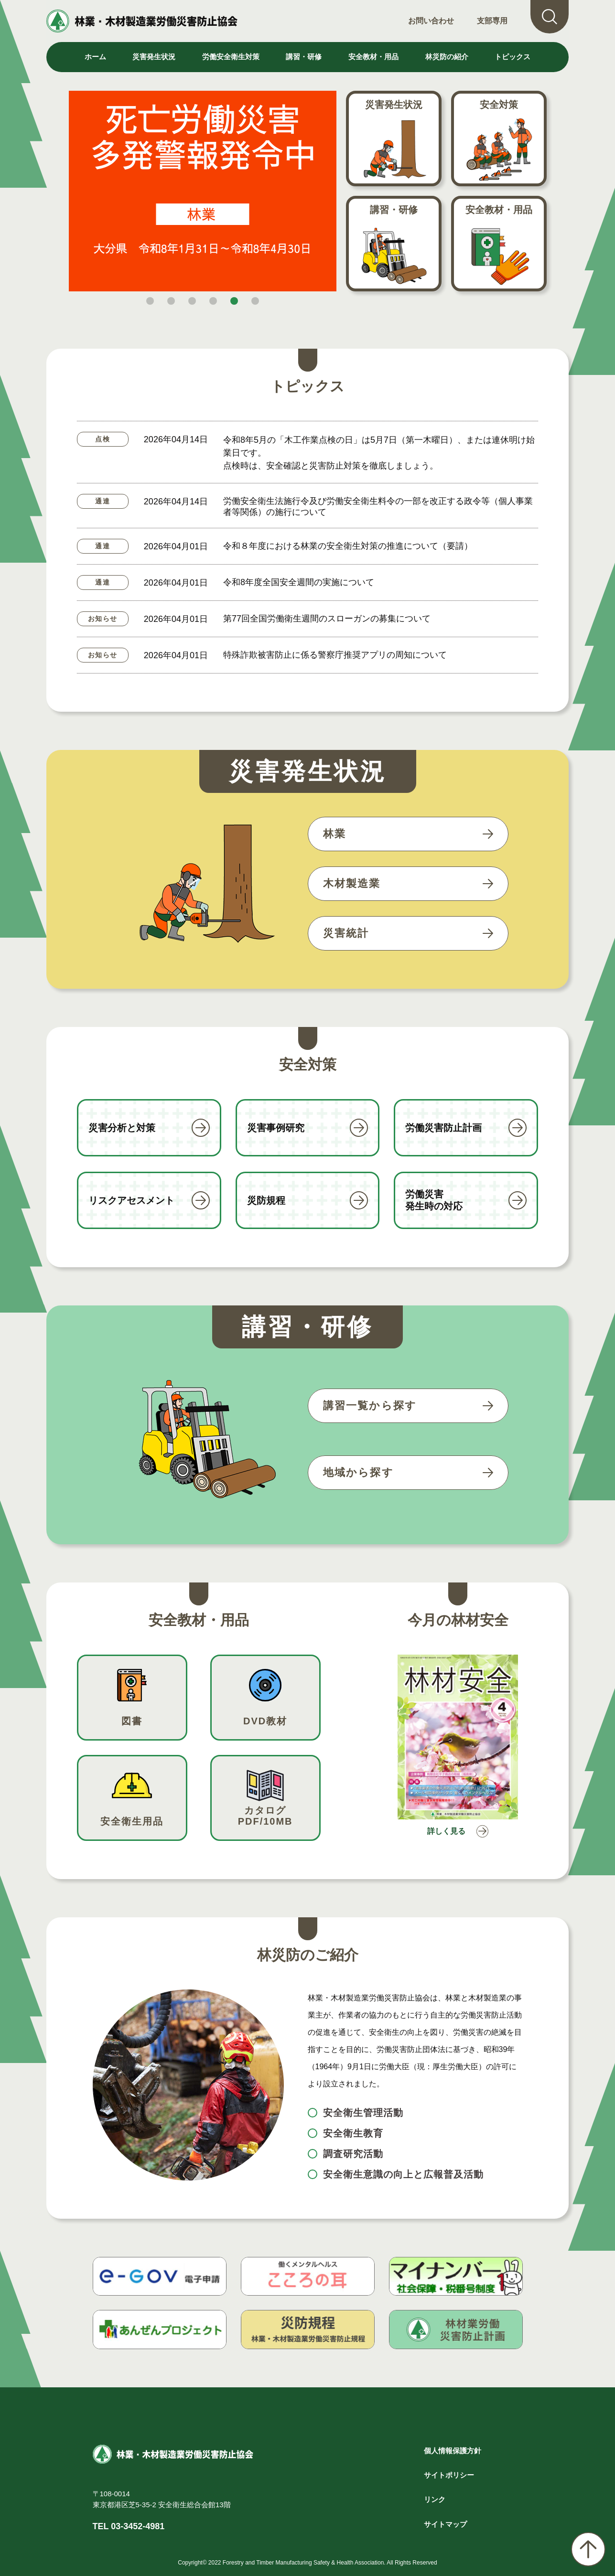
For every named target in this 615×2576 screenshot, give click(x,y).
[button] (150, 301)
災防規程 (266, 1200)
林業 (334, 834)
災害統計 (346, 933)
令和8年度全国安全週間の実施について (298, 582)
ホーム (95, 57)
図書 (131, 1721)
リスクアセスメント (131, 1200)
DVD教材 (265, 1721)
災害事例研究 (275, 1127)
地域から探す (358, 1472)
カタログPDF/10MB (265, 1816)
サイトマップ (445, 2524)
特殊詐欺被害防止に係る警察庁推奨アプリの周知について (335, 655)
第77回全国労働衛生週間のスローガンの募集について (327, 618)
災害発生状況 (393, 104)
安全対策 (499, 104)
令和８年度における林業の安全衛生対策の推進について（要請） (348, 546)
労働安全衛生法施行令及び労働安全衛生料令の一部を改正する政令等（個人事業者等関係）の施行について (378, 506)
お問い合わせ (431, 21)
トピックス (512, 57)
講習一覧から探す (370, 1405)
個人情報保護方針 (452, 2451)
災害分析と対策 (121, 1127)
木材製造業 (352, 883)
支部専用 (492, 21)
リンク (434, 2499)
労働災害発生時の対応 (434, 1200)
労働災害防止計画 (443, 1127)
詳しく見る (443, 1832)
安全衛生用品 (131, 1821)
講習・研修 (394, 209)
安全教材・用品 (498, 209)
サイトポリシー (449, 2475)
